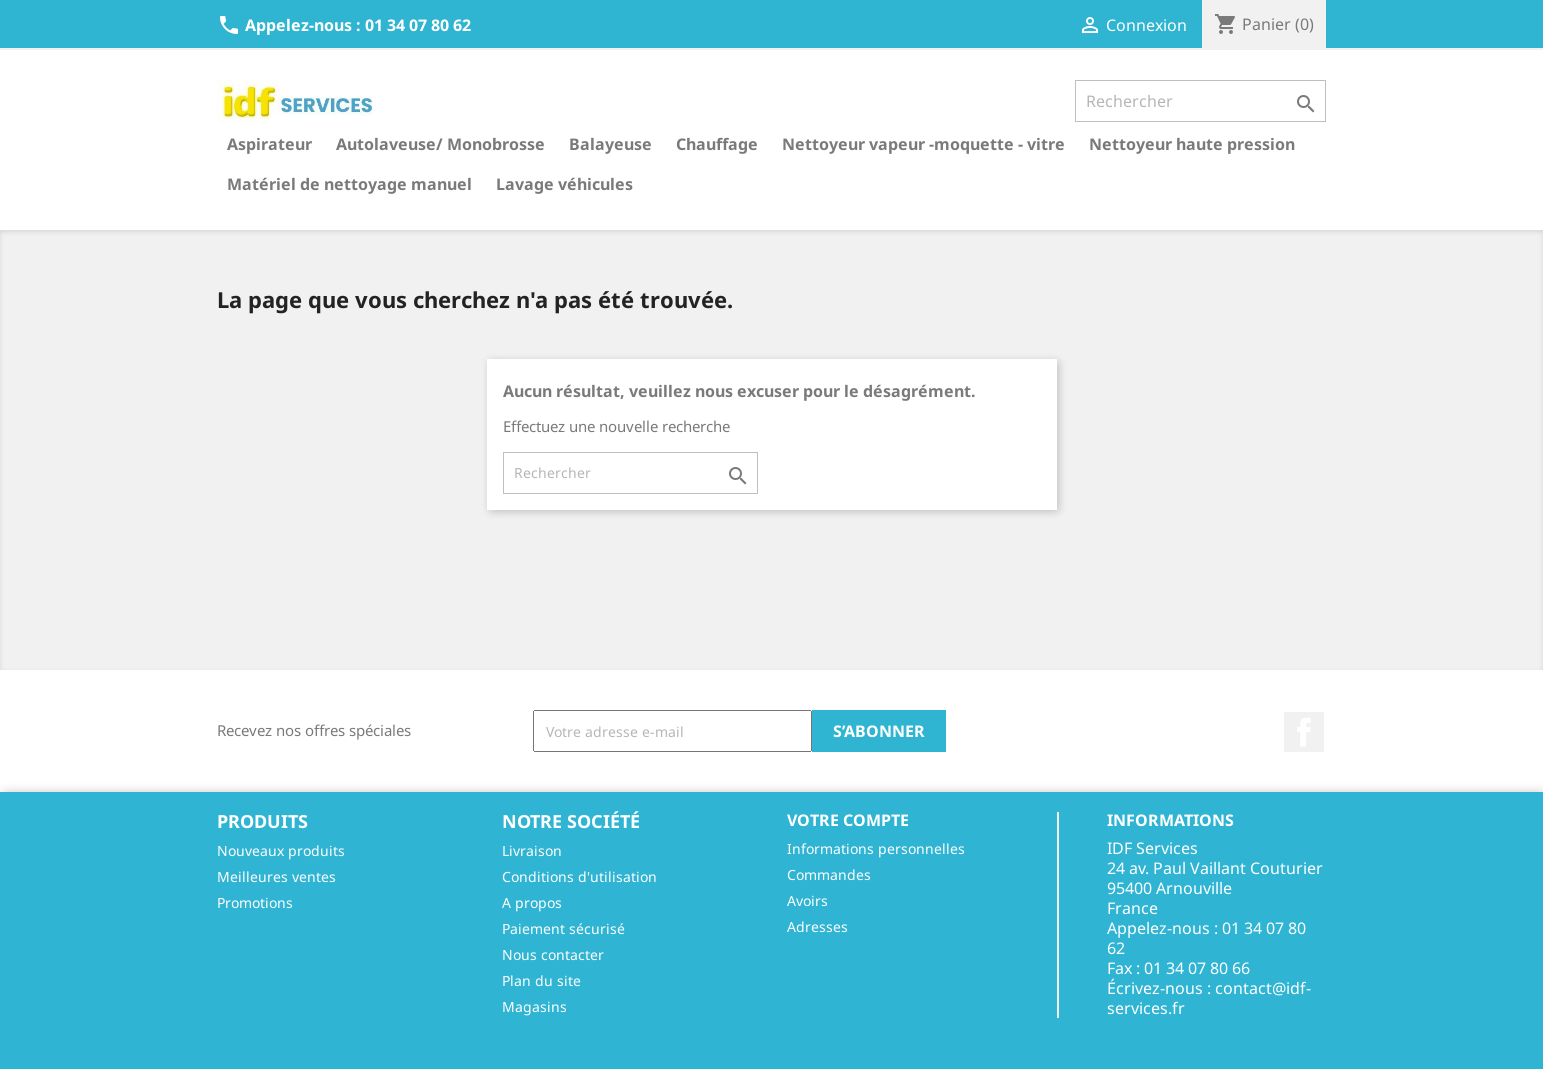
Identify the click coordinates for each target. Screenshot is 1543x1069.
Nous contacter (553, 954)
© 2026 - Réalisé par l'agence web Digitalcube (772, 1043)
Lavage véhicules (564, 184)
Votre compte (848, 820)
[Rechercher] (1200, 101)
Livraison (532, 850)
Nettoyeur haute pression (1192, 144)
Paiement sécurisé (563, 928)
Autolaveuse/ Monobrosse (440, 144)
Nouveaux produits (281, 850)
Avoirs (807, 900)
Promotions (255, 902)
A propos (532, 902)
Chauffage (717, 144)
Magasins (534, 1006)
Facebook (1304, 732)
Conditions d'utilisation (579, 876)
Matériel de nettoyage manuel (349, 184)
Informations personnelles (876, 848)
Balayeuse (610, 144)
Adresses (817, 926)
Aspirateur (269, 144)
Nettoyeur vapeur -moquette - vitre (923, 144)
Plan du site (541, 980)
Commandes (829, 874)
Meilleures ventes (276, 876)
